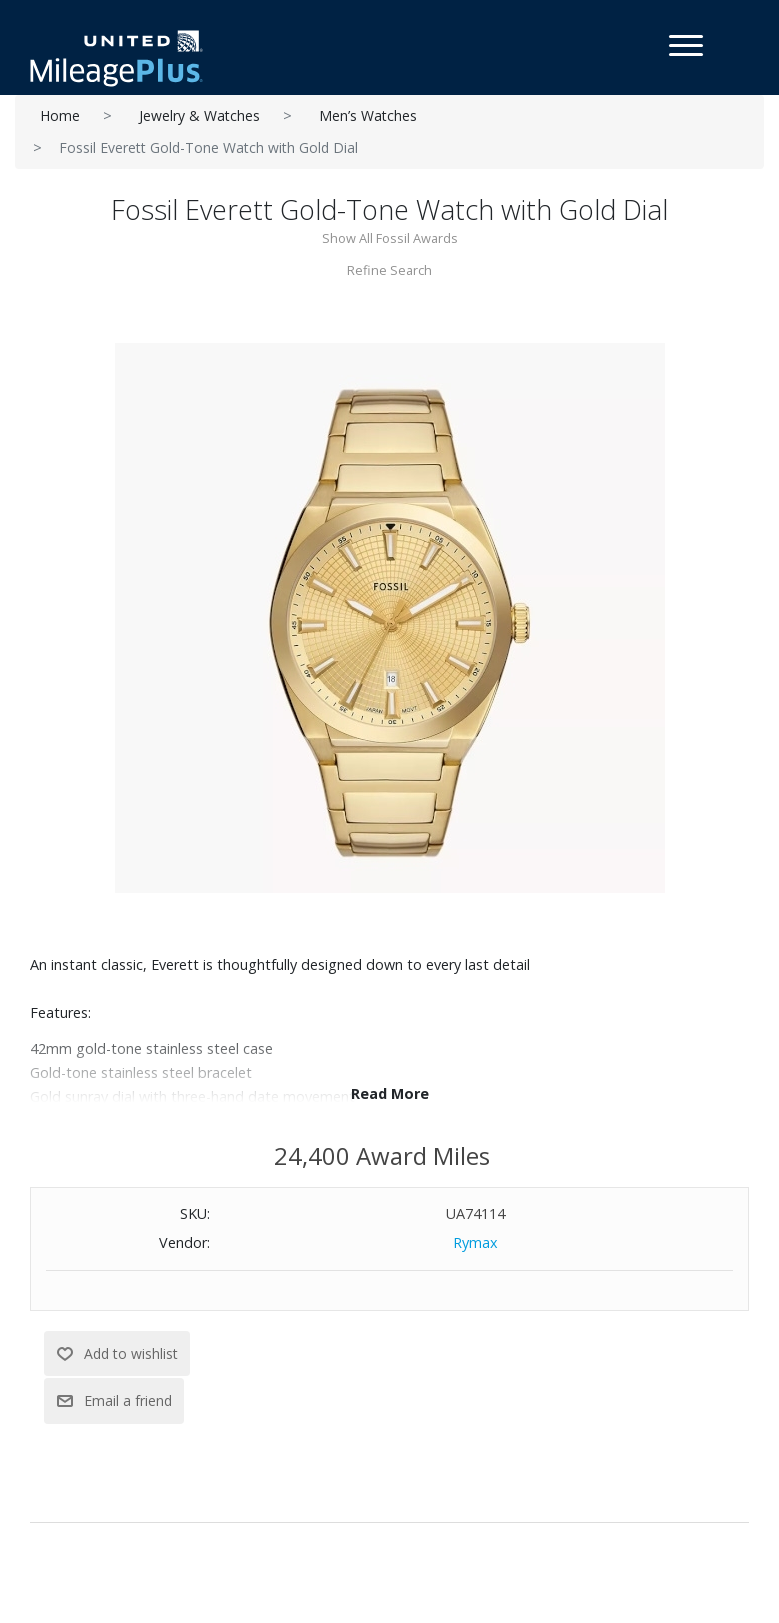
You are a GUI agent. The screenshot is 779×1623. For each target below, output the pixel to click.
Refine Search (389, 270)
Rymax (475, 1242)
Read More (390, 1093)
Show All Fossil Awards (390, 238)
